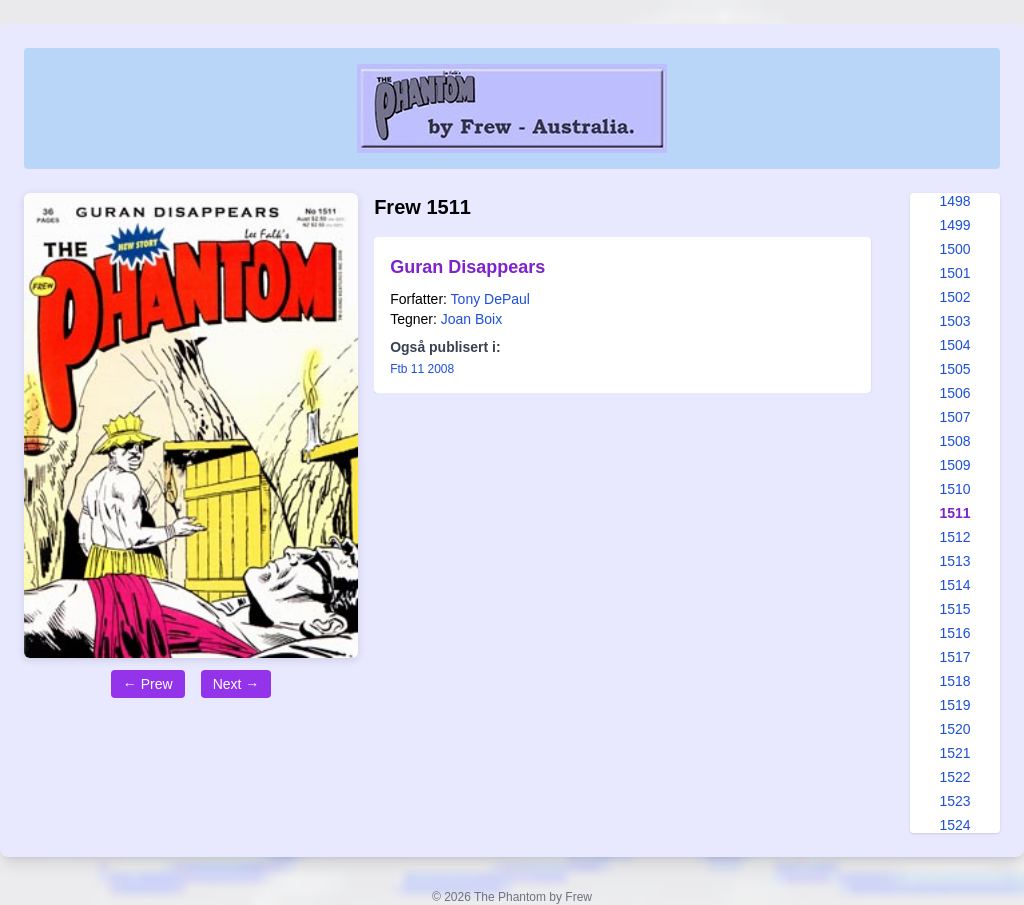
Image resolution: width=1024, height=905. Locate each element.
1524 (954, 825)
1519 (954, 705)
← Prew (148, 684)
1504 (954, 345)
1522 (954, 777)
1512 (954, 537)
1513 (954, 561)
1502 (954, 297)
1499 (954, 225)
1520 (954, 729)
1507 (954, 417)
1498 (954, 201)
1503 (954, 321)
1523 (954, 801)
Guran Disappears (467, 267)
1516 (954, 633)
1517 (954, 657)
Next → (236, 684)
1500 (954, 249)
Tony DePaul (490, 299)
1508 (954, 441)
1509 (954, 465)
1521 (954, 753)
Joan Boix (471, 319)
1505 (954, 369)
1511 (954, 513)
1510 (954, 489)
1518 (954, 681)
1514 (954, 585)
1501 (954, 273)
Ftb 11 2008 (422, 369)
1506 (954, 393)
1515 (954, 609)
